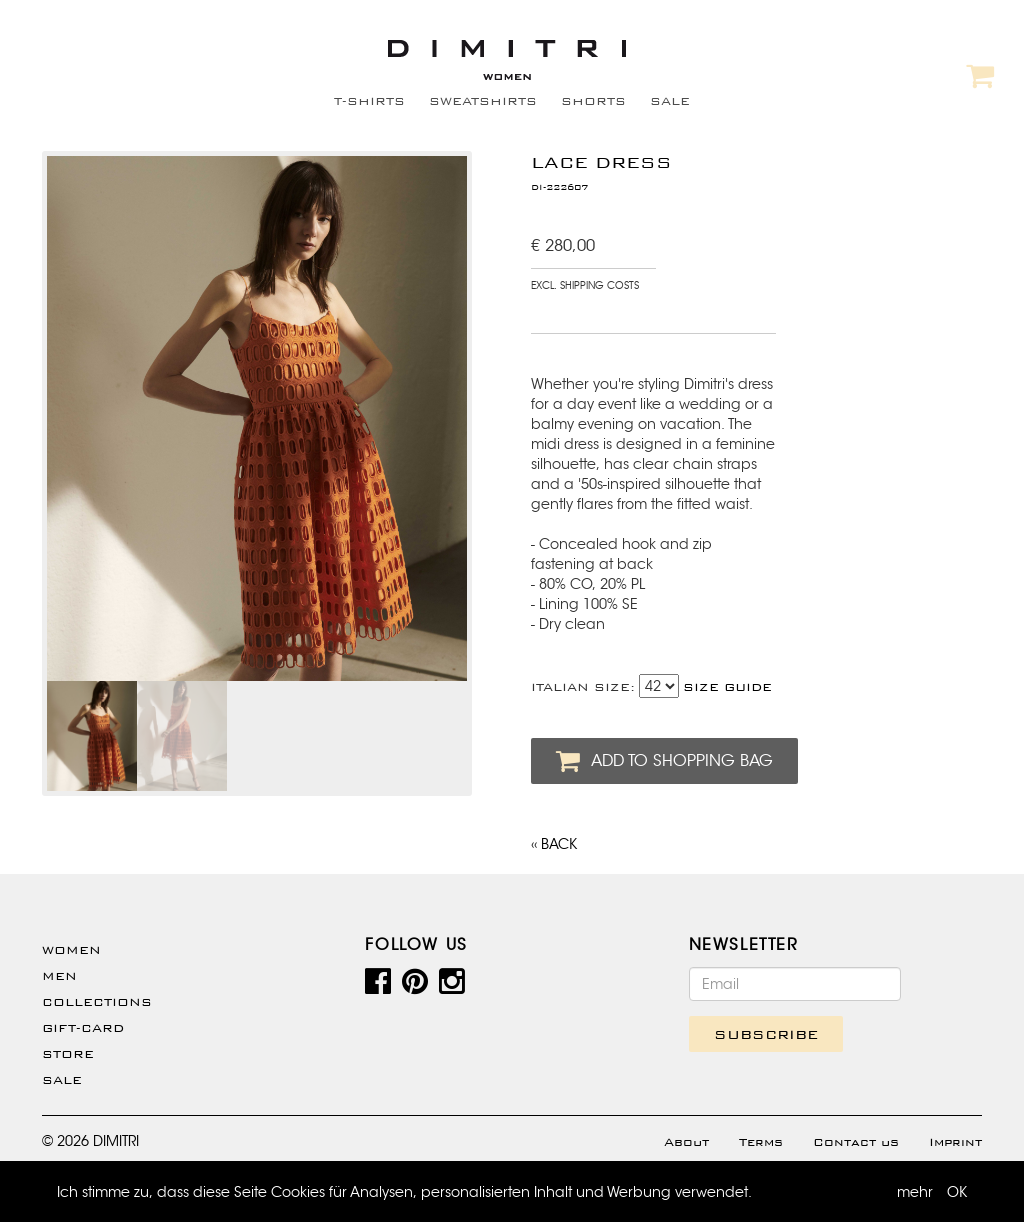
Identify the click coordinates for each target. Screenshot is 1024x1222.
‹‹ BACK (554, 844)
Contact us (856, 1142)
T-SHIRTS (369, 101)
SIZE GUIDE (727, 687)
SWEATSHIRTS (483, 101)
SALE (670, 101)
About (686, 1142)
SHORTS (593, 101)
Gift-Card (83, 1028)
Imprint (955, 1142)
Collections (97, 1002)
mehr (915, 1192)
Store (68, 1054)
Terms (761, 1142)
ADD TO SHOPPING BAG (664, 761)
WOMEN (71, 950)
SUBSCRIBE (766, 1034)
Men (59, 976)
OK (957, 1192)
